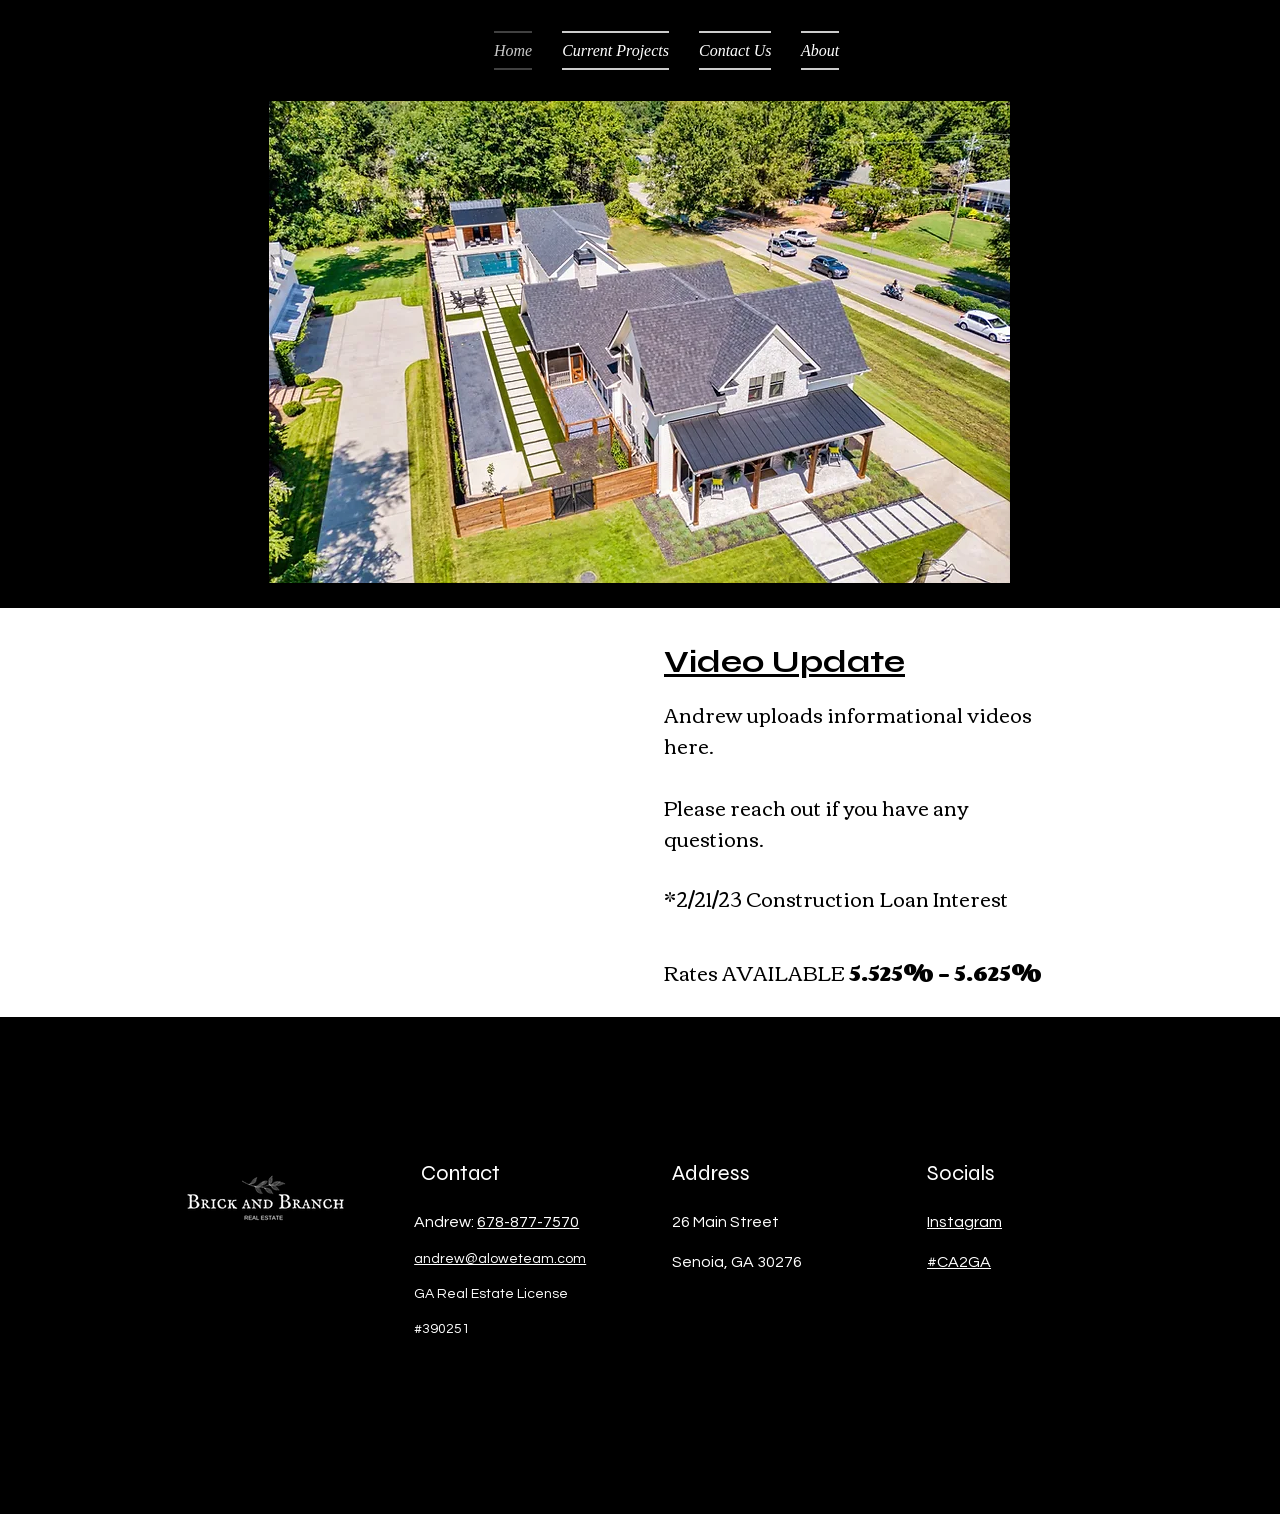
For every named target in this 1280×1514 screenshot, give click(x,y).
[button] (639, 342)
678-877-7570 (528, 1222)
